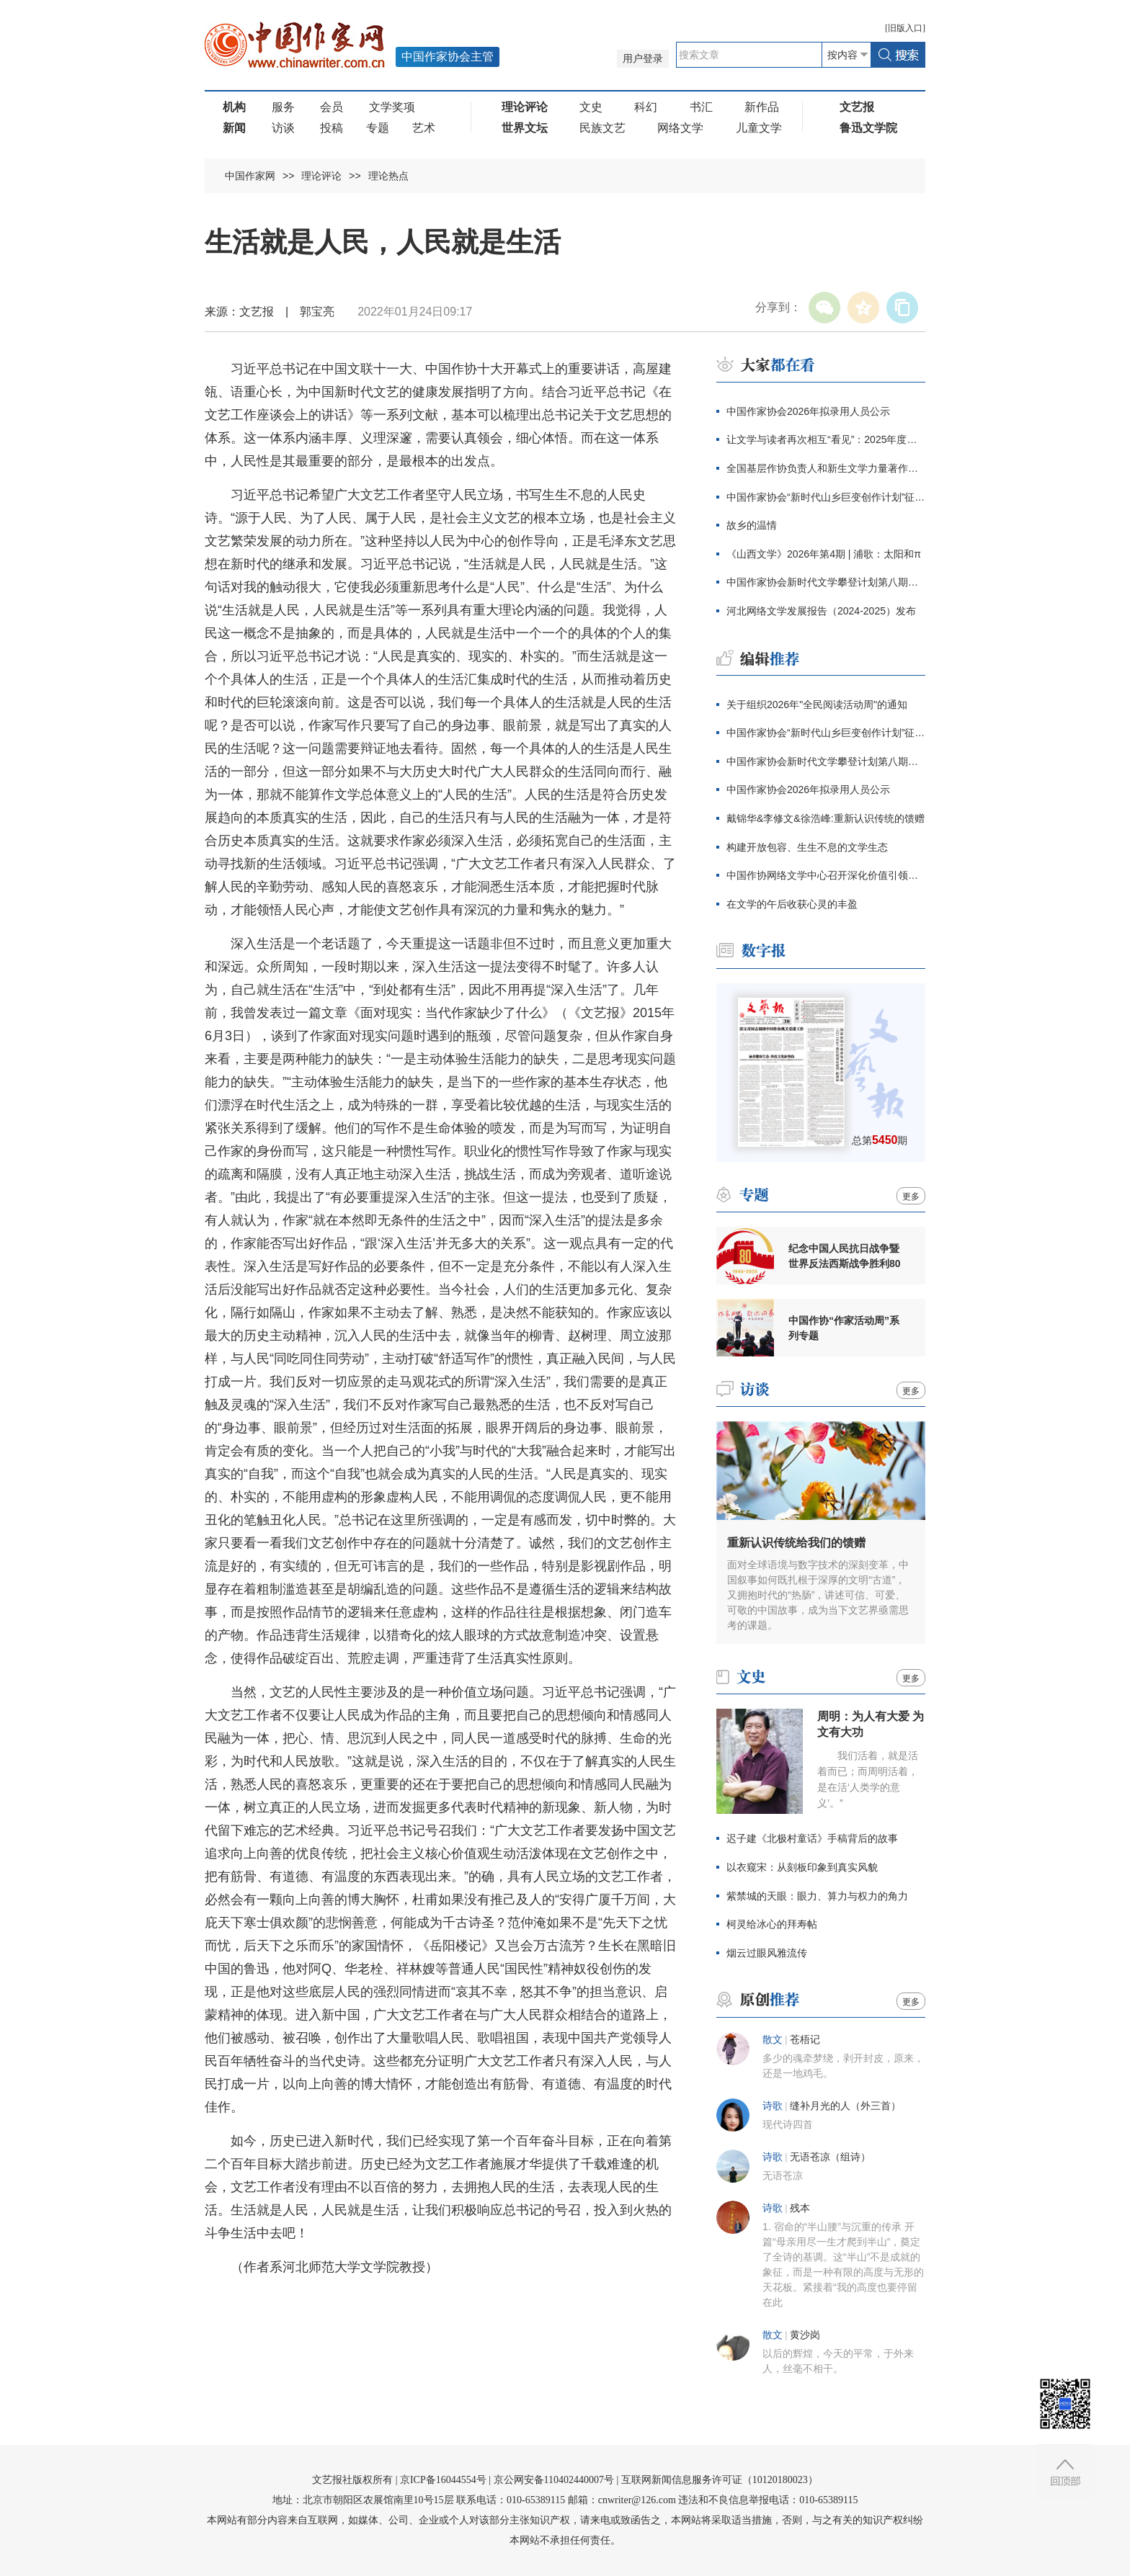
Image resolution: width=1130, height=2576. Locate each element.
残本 (800, 2208)
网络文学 (680, 128)
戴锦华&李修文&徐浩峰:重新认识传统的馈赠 (825, 818)
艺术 (423, 128)
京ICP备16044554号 (443, 2479)
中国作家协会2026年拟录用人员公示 (808, 411)
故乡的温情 (751, 525)
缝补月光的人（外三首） (845, 2106)
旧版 (905, 28)
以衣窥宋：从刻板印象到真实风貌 (802, 1867)
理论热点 (388, 176)
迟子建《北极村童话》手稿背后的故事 (812, 1838)
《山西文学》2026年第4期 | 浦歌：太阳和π (823, 554)
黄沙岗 (805, 2335)
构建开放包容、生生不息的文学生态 (807, 847)
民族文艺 (602, 128)
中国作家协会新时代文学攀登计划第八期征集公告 (825, 582)
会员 (331, 107)
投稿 (331, 128)
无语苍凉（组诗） (830, 2157)
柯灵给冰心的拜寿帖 (771, 1924)
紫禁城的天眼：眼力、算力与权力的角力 (817, 1896)
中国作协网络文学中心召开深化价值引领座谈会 (825, 875)
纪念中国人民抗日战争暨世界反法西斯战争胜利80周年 (844, 1256)
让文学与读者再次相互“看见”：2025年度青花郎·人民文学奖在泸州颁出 (825, 439)
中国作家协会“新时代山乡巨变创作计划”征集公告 (825, 497)
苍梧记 (805, 2039)
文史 (590, 107)
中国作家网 (250, 176)
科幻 (645, 107)
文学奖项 (392, 107)
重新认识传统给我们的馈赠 (796, 1543)
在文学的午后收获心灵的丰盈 (792, 904)
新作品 (761, 107)
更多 (911, 1196)
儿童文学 (759, 128)
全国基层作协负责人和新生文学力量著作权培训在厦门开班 (825, 468)
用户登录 (643, 58)
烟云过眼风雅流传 (766, 1953)
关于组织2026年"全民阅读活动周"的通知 (816, 704)
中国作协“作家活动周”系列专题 (843, 1328)
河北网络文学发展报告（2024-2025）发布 (821, 611)
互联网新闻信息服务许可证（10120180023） (719, 2479)
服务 (283, 107)
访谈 (283, 128)
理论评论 (321, 176)
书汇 (701, 107)
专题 (377, 128)
